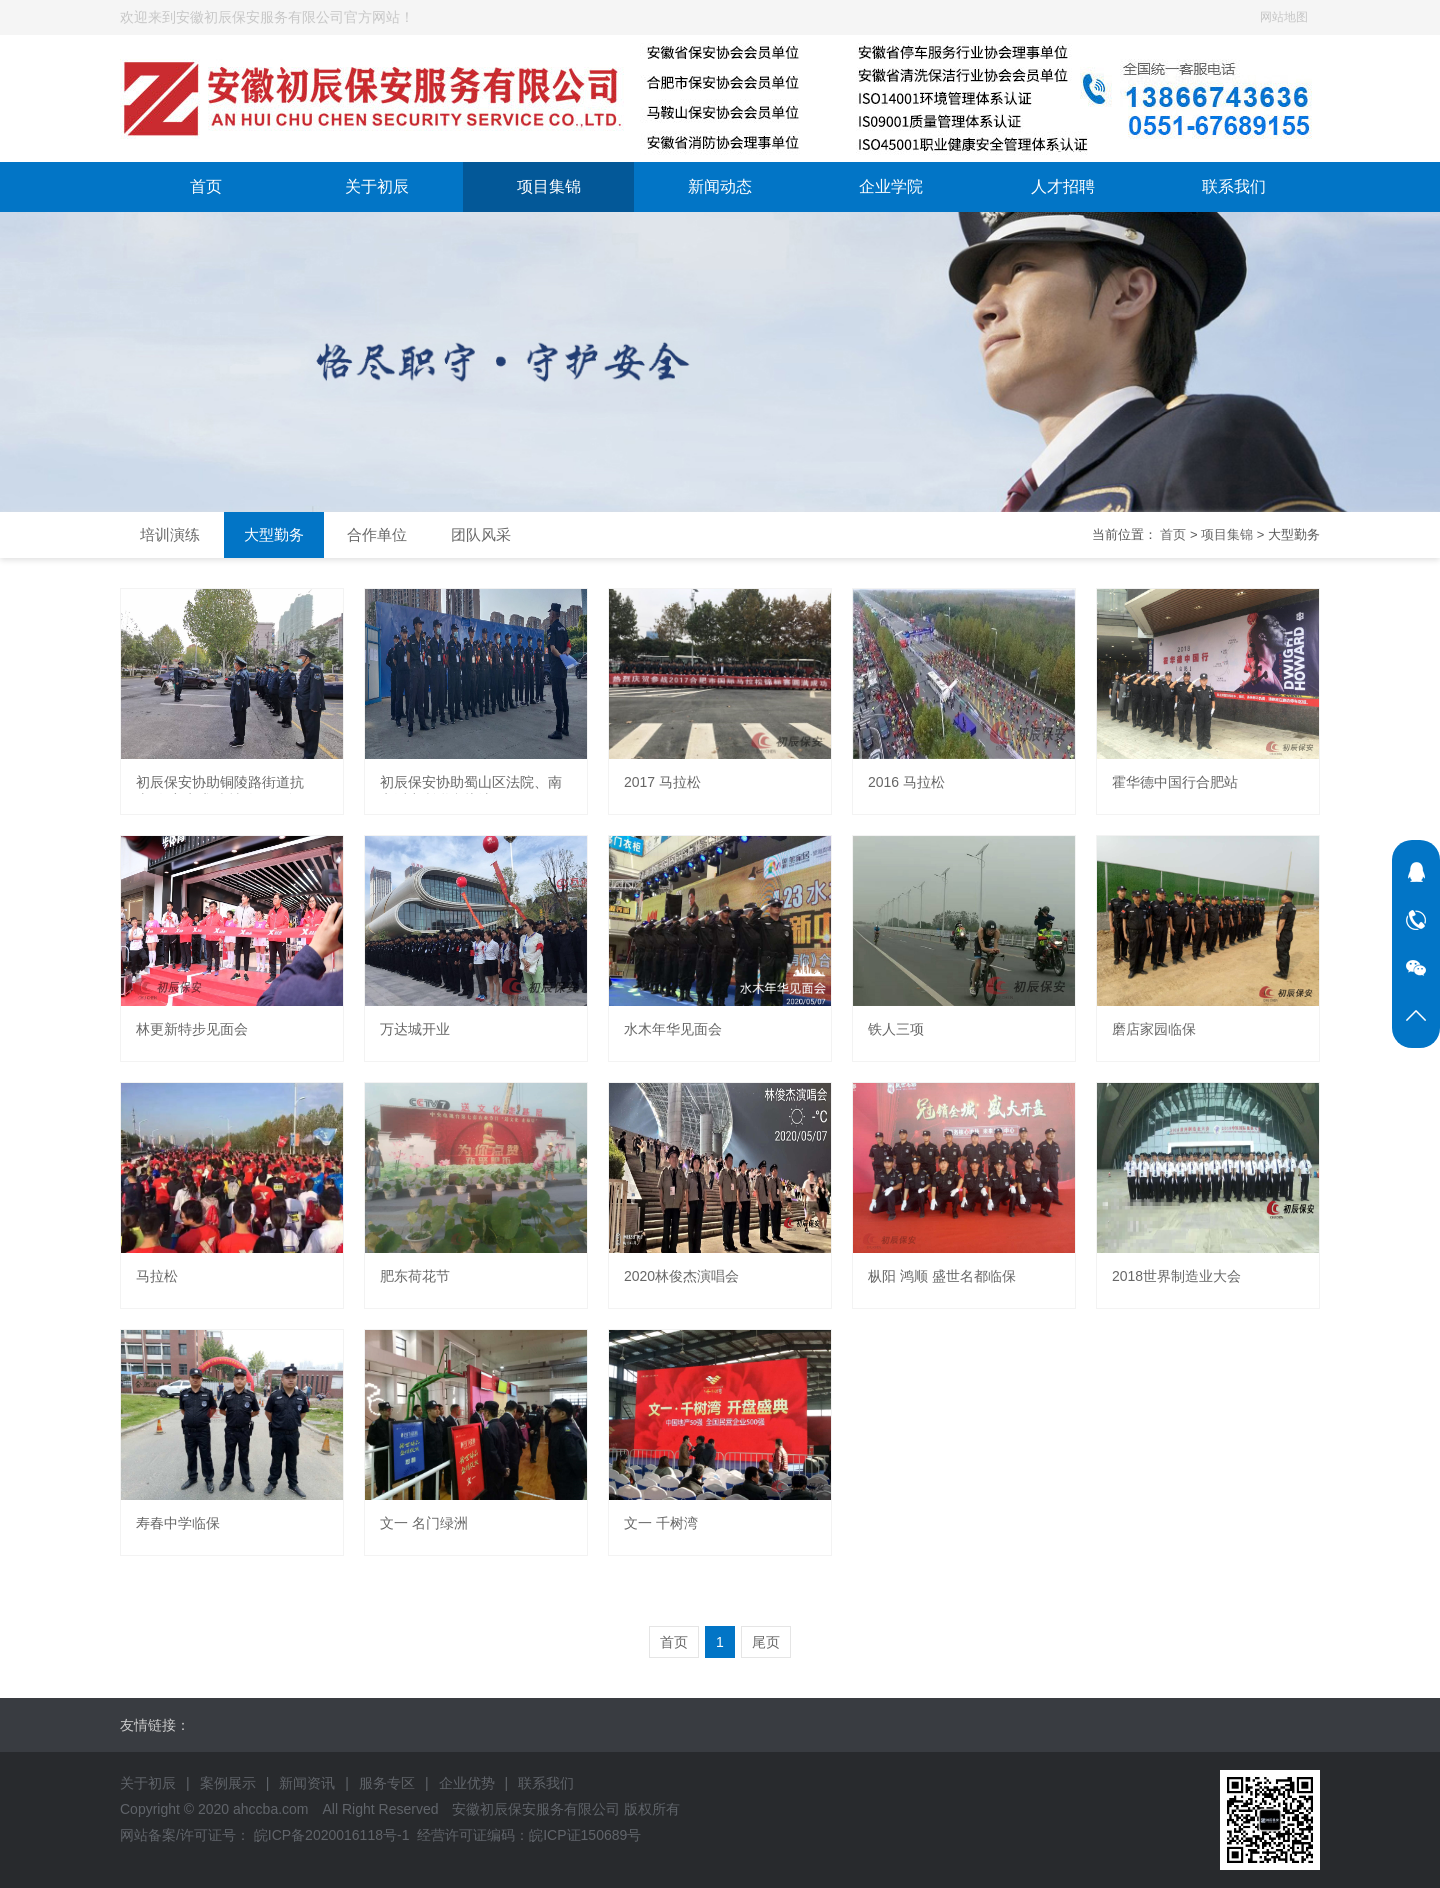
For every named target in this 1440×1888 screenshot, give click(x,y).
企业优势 (467, 1783)
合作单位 (377, 534)
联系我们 (1234, 186)
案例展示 (228, 1783)
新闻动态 (720, 186)
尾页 (766, 1642)
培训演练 (170, 534)
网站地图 (1284, 17)
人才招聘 (1063, 186)
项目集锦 (549, 186)
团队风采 (481, 534)
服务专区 (387, 1783)
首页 (206, 186)
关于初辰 (377, 186)
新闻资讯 (307, 1783)
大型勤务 (274, 534)
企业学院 (891, 186)
